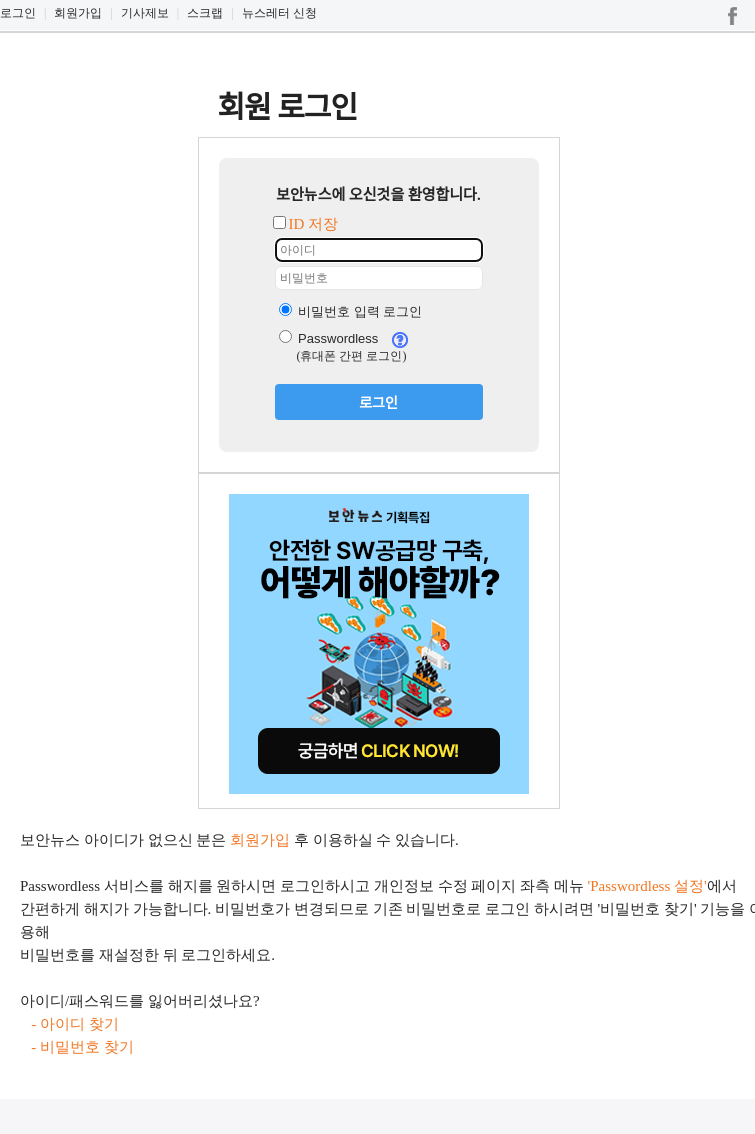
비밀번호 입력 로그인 (351, 311)
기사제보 (145, 13)
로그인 (18, 13)
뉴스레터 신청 (279, 13)
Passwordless (329, 338)
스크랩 (205, 13)
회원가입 (78, 13)
